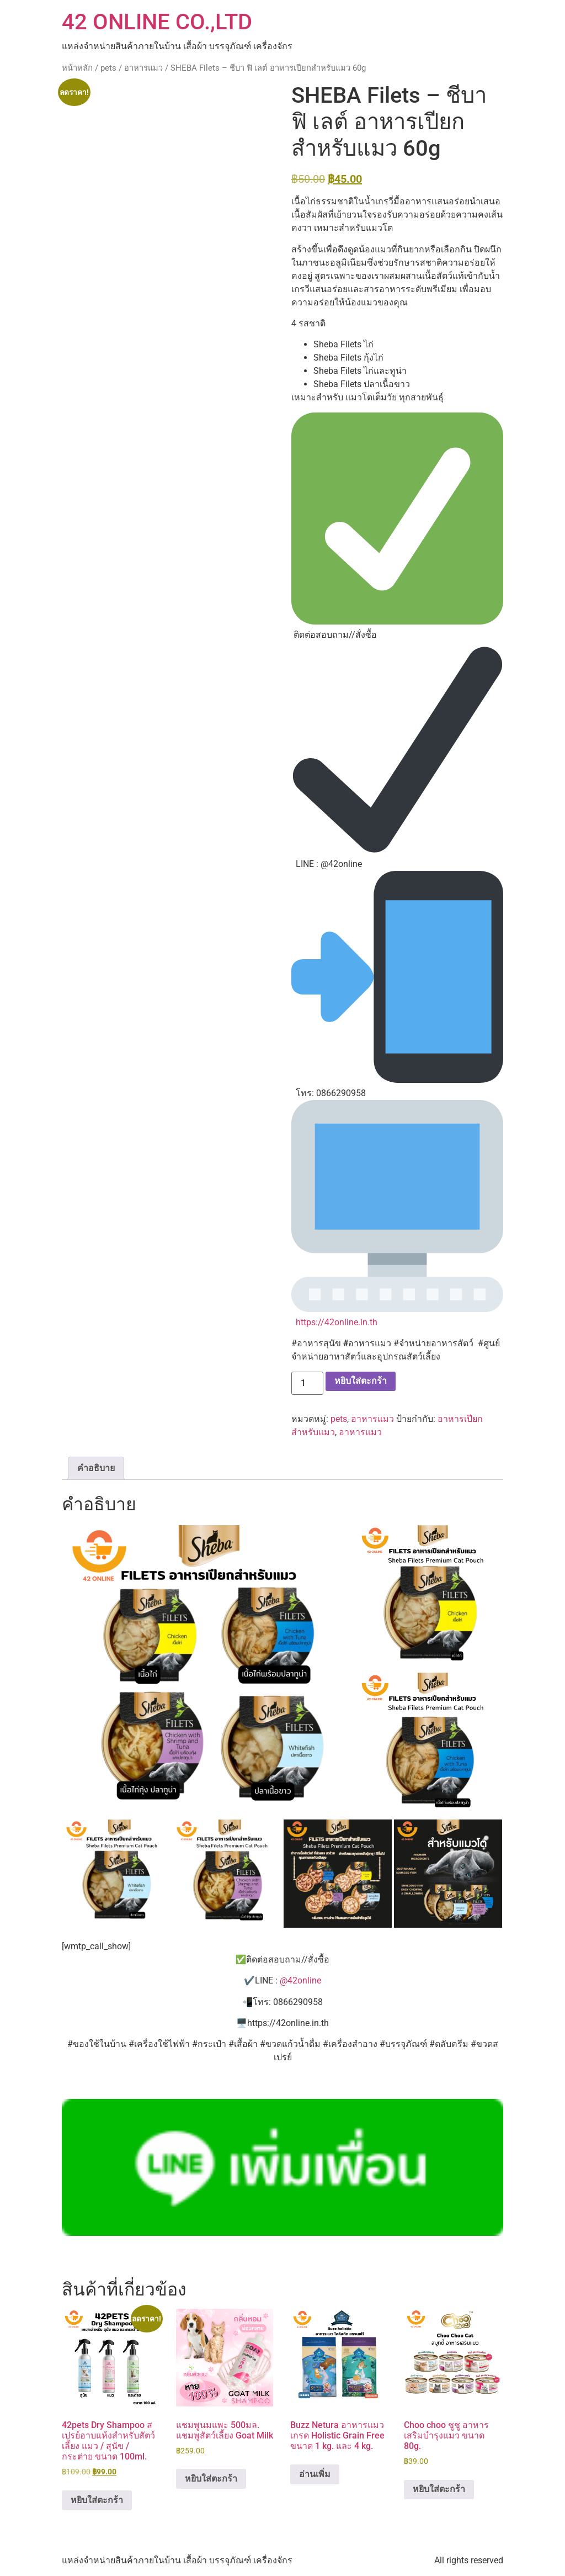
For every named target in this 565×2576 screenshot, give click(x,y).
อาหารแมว (143, 68)
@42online (300, 1980)
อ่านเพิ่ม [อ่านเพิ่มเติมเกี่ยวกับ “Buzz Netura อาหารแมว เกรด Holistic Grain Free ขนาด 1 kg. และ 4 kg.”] (315, 2474)
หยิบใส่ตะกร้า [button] (97, 2500)
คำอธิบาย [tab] (96, 1468)
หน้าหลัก (77, 68)
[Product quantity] (307, 1383)
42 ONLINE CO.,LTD (157, 22)
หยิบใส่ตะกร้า (360, 1381)
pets (108, 68)
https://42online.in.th (336, 1322)
